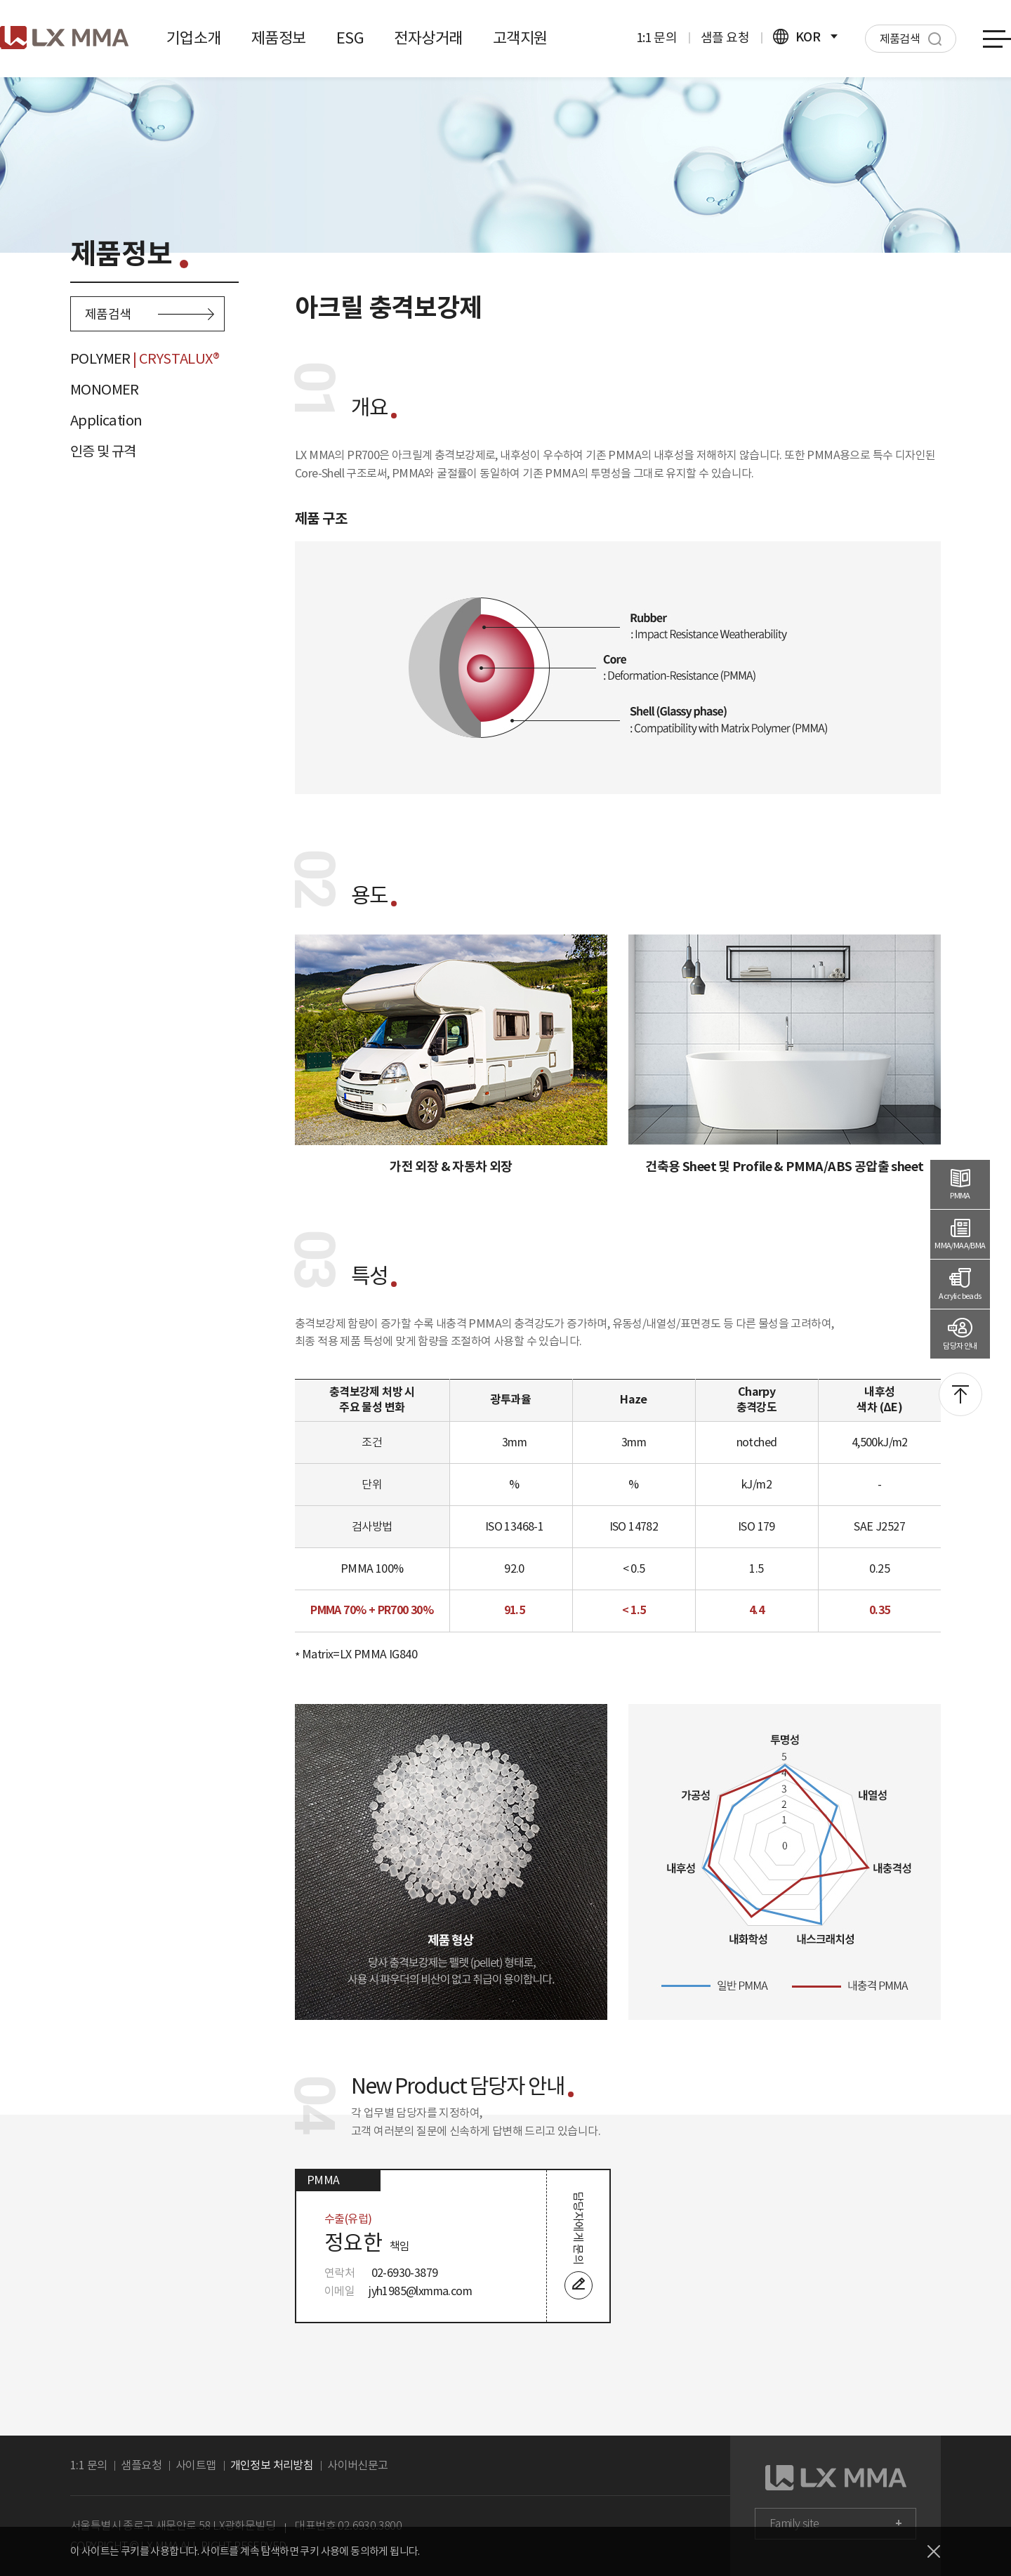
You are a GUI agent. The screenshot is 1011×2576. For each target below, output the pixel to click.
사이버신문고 (357, 2465)
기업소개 (193, 38)
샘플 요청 (725, 37)
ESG (350, 38)
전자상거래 (428, 38)
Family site (794, 2523)
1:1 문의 (656, 37)
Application (106, 420)
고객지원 (520, 38)
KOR (805, 37)
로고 (64, 37)
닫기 (934, 2551)
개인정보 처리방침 (272, 2465)
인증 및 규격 (103, 451)
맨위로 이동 (960, 1394)
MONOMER (104, 390)
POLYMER (144, 359)
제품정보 (278, 38)
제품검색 (149, 314)
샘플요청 (141, 2465)
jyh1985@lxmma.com (420, 2291)
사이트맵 (196, 2465)
